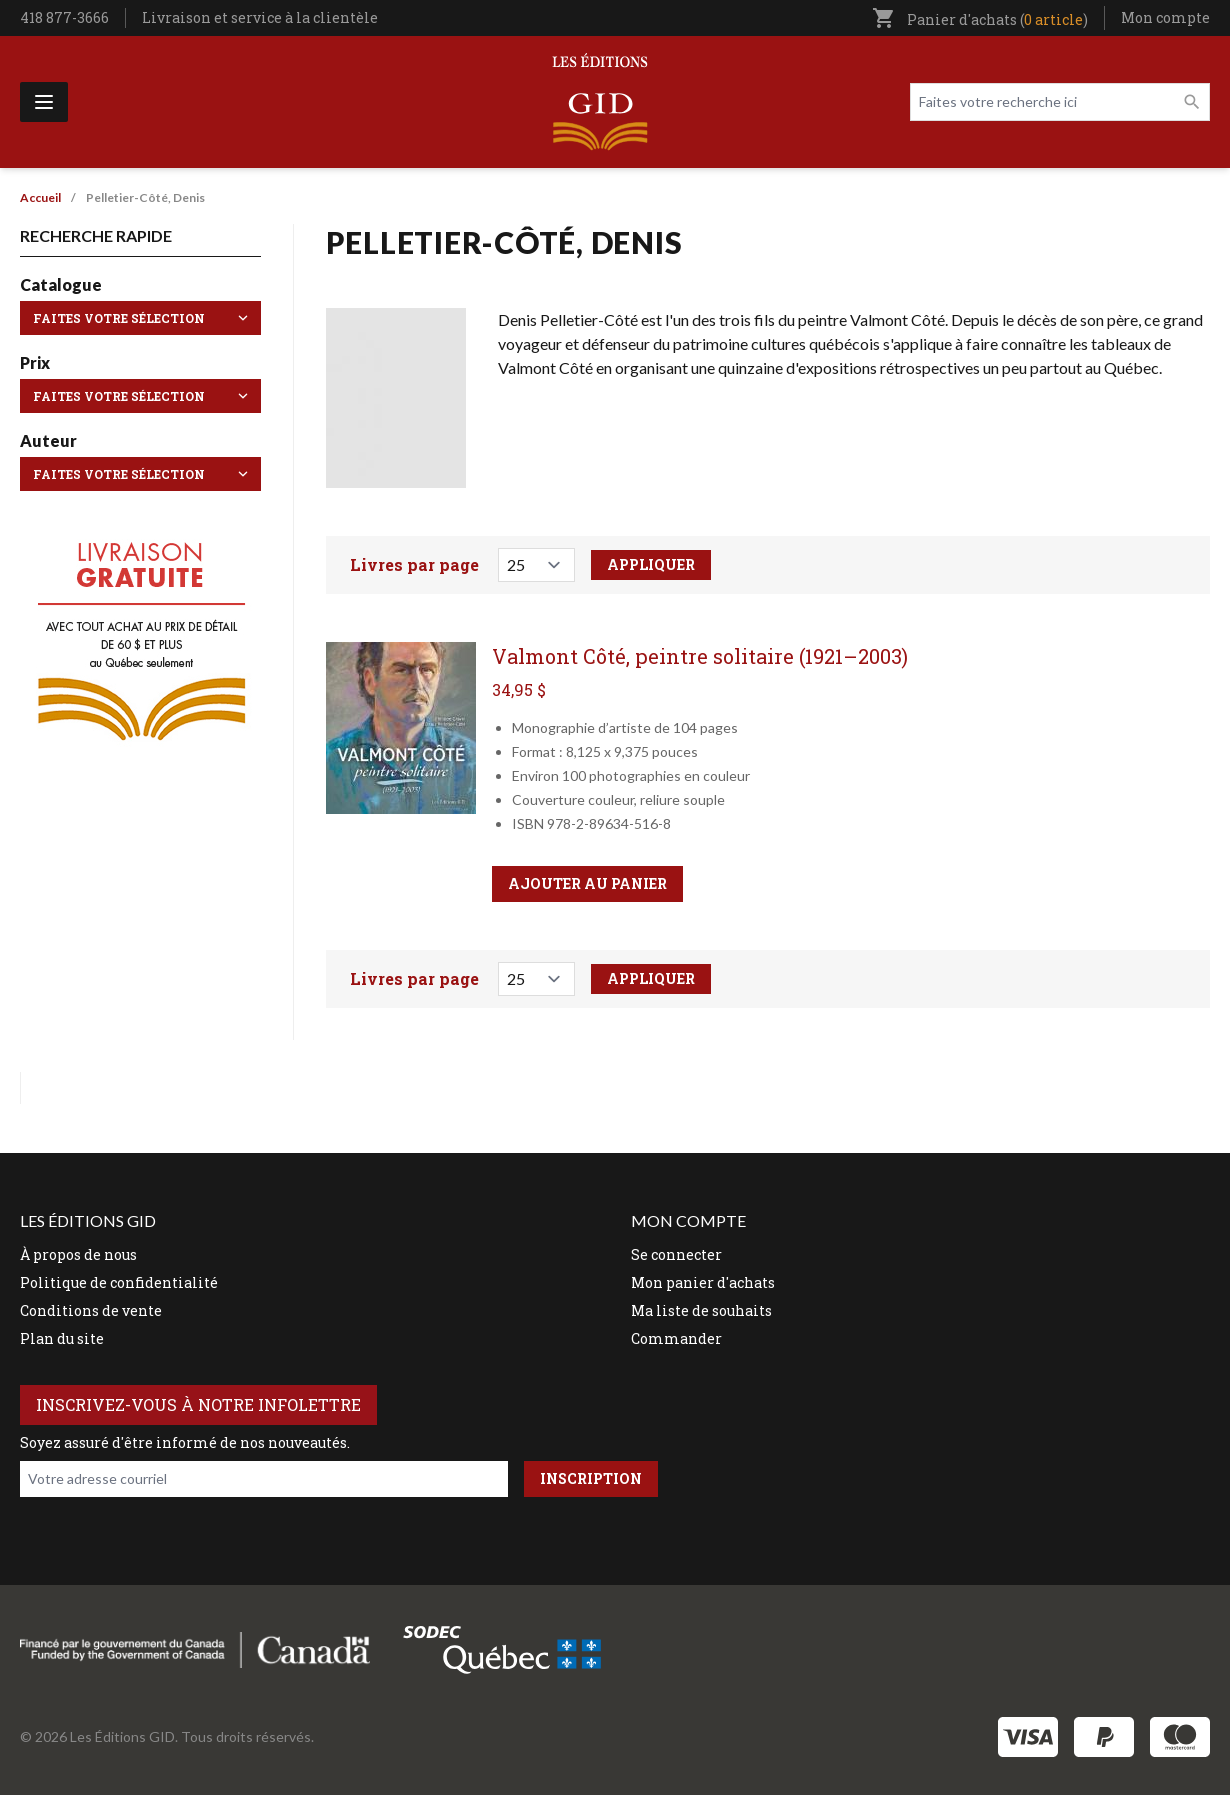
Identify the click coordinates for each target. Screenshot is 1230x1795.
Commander (676, 1338)
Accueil (40, 197)
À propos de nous (78, 1254)
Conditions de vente (91, 1310)
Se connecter (676, 1254)
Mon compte (1165, 17)
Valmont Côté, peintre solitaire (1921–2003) (700, 656)
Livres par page (414, 564)
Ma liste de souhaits (701, 1310)
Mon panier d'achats (703, 1282)
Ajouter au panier (587, 883)
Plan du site (62, 1338)
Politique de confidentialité (119, 1282)
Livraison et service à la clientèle (260, 17)
